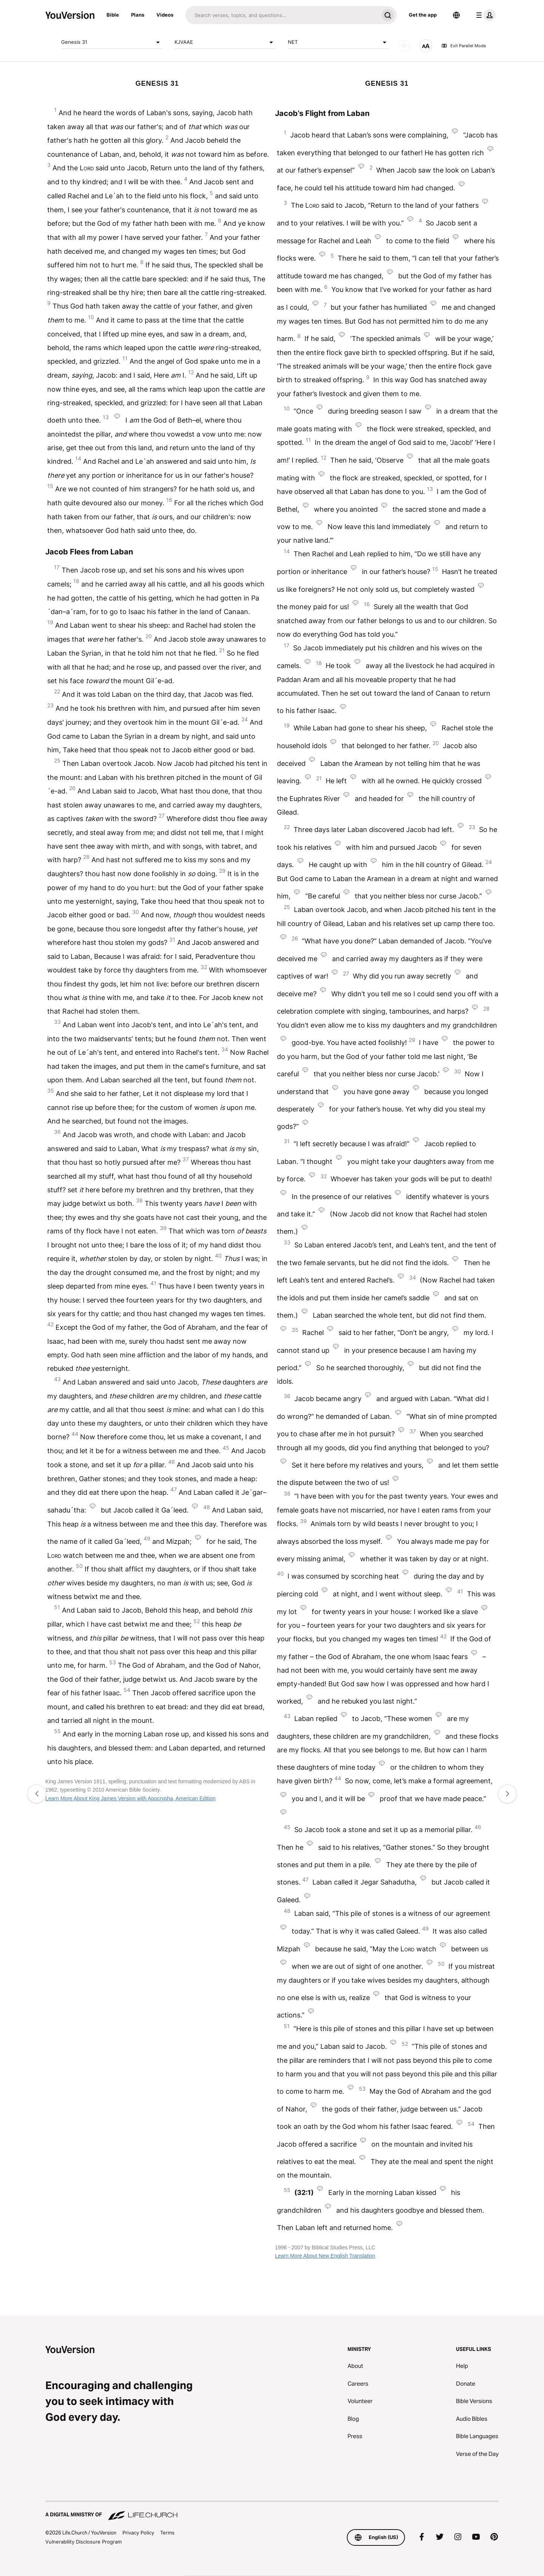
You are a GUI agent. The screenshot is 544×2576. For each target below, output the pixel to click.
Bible (113, 15)
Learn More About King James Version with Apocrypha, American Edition (130, 1798)
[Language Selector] (456, 15)
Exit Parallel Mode (463, 46)
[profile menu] (484, 15)
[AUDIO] (404, 46)
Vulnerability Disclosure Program (83, 2542)
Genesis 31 (111, 42)
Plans (137, 15)
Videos (164, 15)
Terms (167, 2533)
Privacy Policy (138, 2533)
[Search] (282, 15)
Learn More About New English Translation (325, 2256)
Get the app (423, 15)
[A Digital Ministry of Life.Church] (272, 2511)
